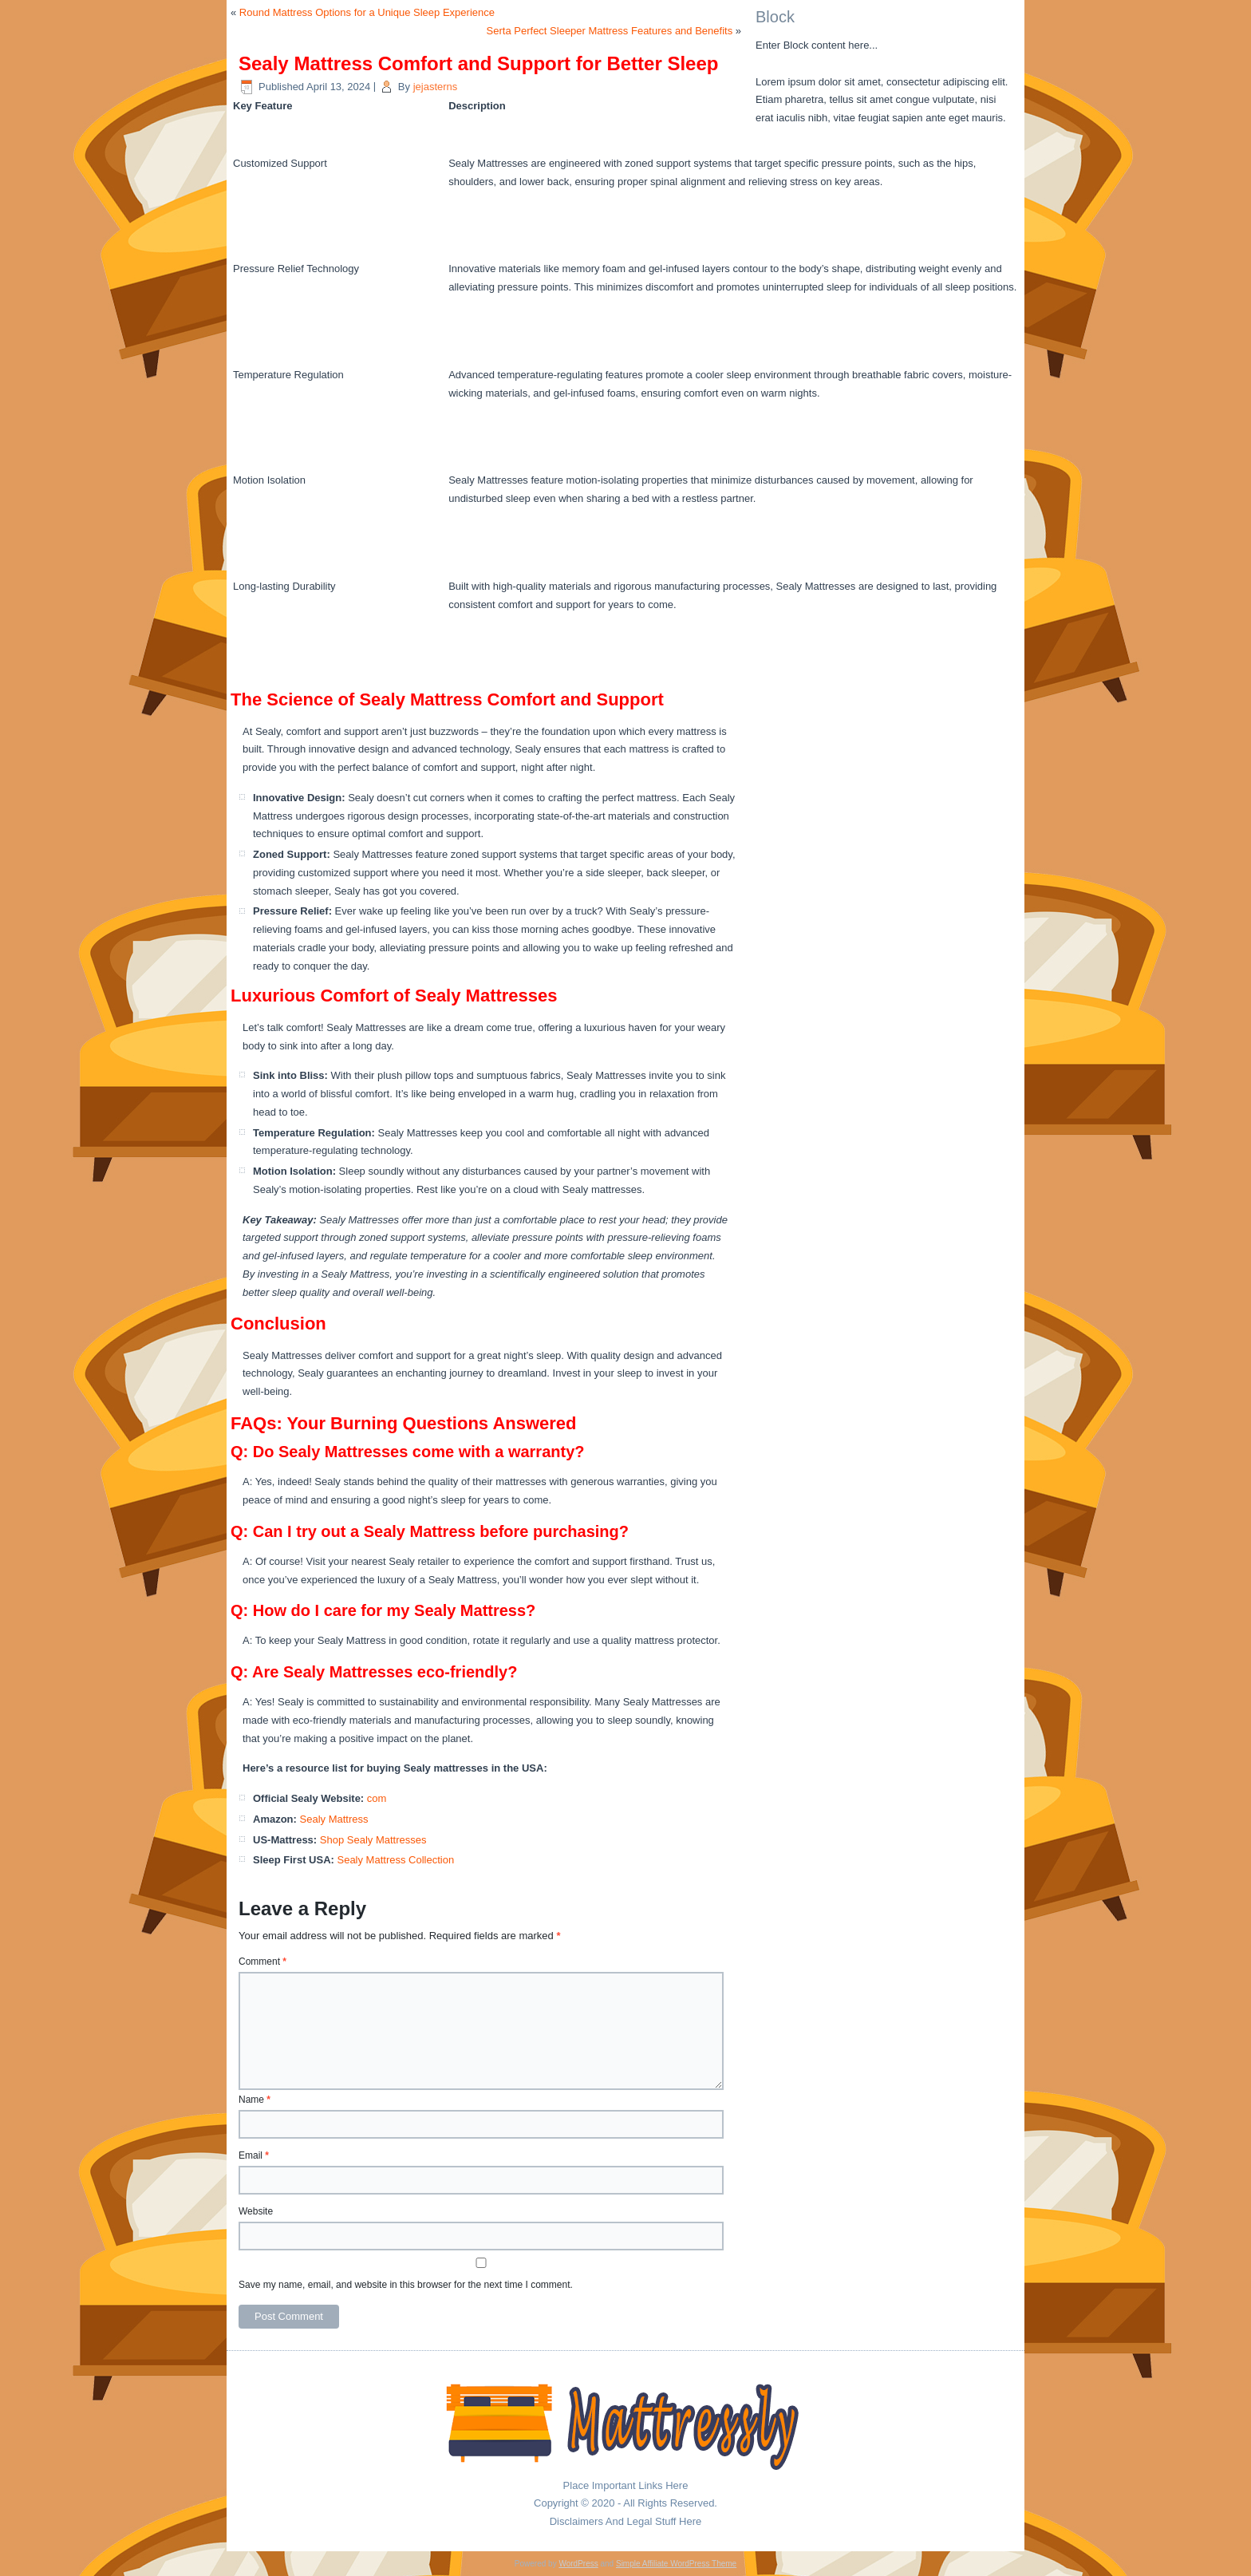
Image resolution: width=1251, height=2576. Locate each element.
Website (256, 2211)
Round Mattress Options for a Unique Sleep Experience (367, 12)
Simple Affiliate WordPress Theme (676, 2563)
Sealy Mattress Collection (395, 1860)
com (377, 1798)
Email (254, 2155)
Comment (262, 1961)
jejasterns (435, 87)
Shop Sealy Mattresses (373, 1840)
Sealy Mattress (334, 1819)
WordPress (578, 2563)
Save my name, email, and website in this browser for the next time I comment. (406, 2284)
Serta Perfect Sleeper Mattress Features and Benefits (610, 31)
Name (254, 2099)
